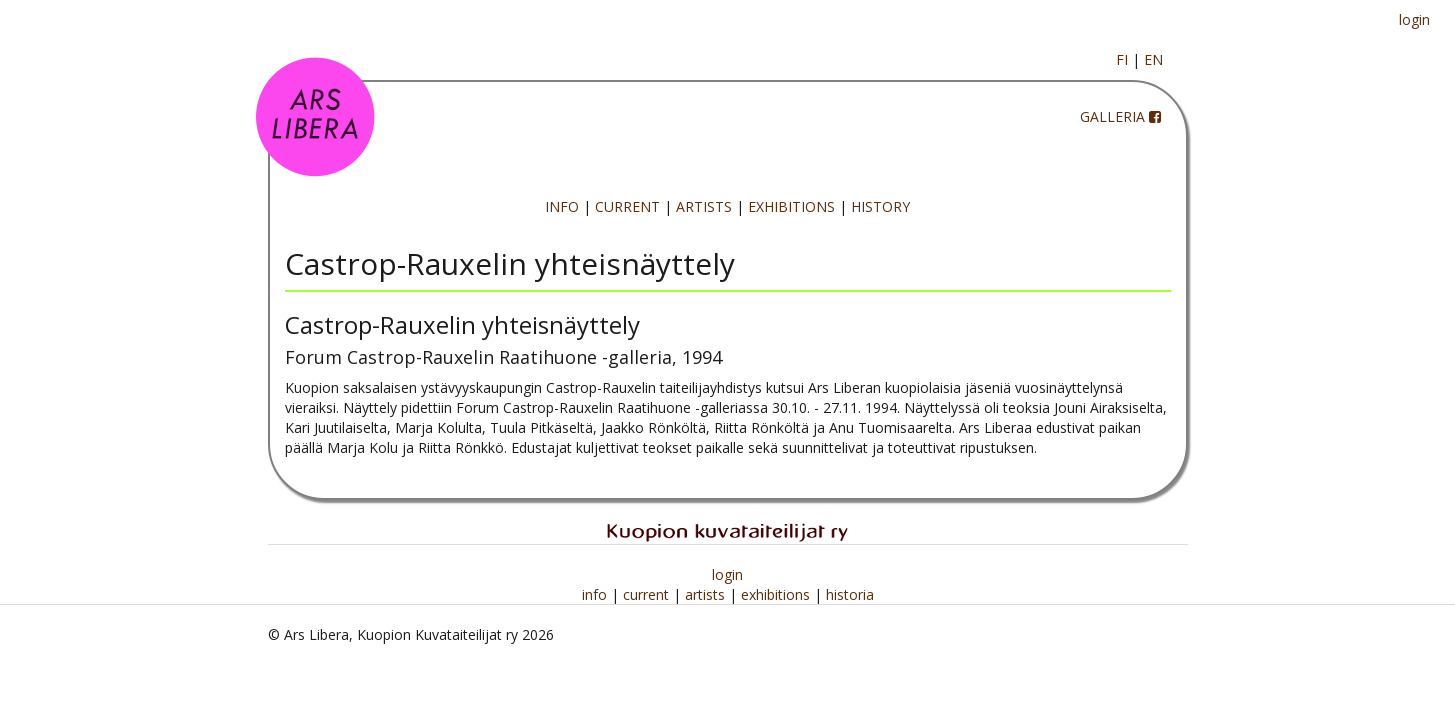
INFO (562, 206)
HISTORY (880, 206)
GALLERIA (1112, 116)
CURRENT (627, 206)
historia (850, 594)
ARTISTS (704, 206)
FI (1122, 59)
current (648, 594)
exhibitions (777, 594)
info (596, 594)
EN (1153, 59)
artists (707, 594)
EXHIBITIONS (791, 206)
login (1414, 19)
